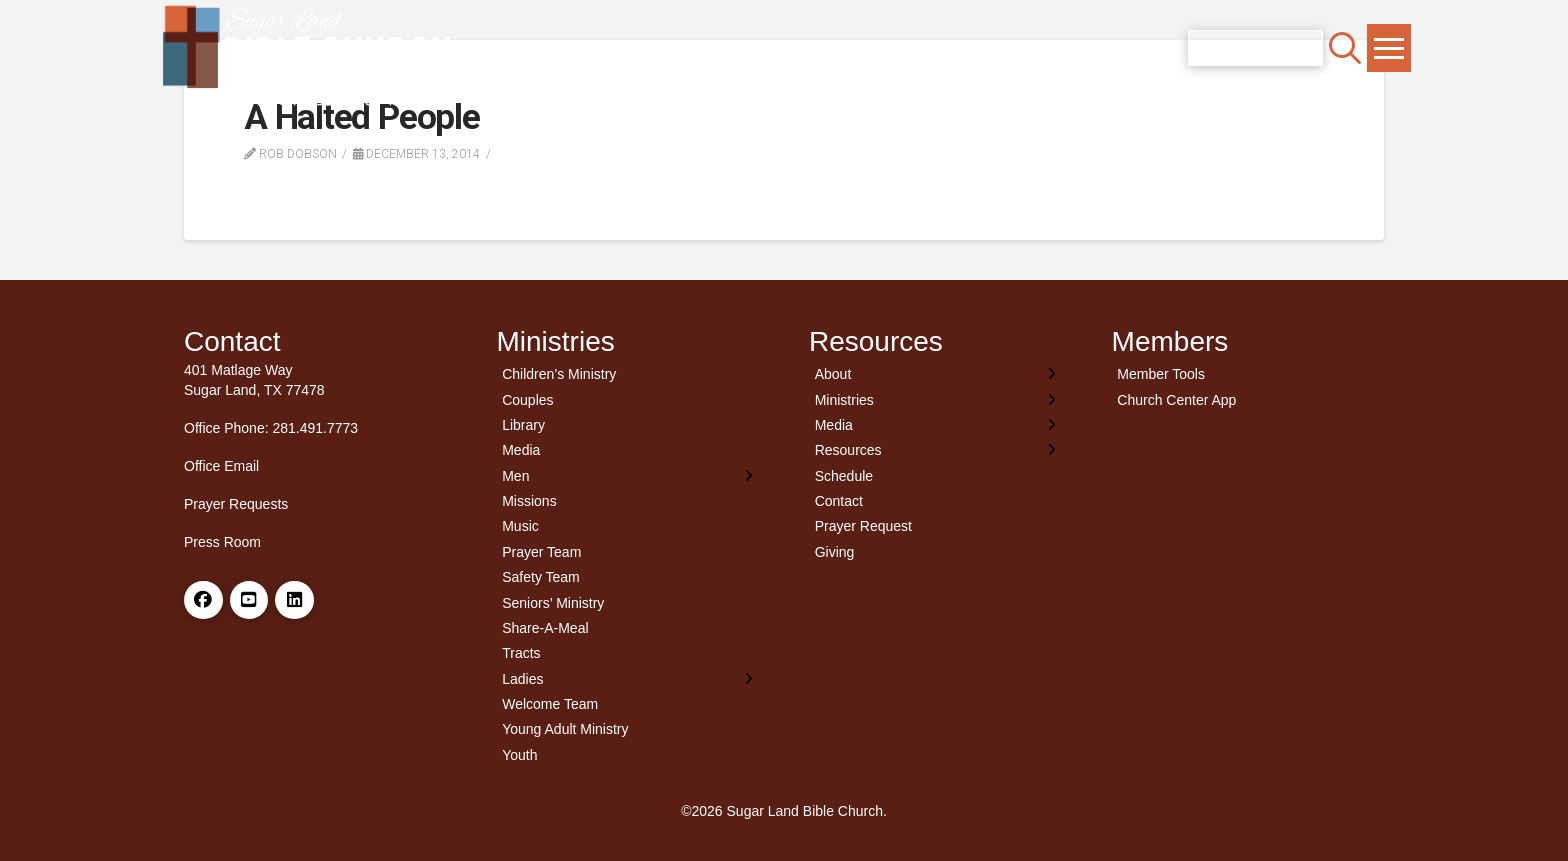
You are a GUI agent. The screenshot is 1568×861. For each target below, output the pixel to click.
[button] (1345, 48)
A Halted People (362, 117)
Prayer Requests (236, 504)
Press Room (222, 542)
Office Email (221, 466)
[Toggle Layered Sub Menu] (628, 475)
